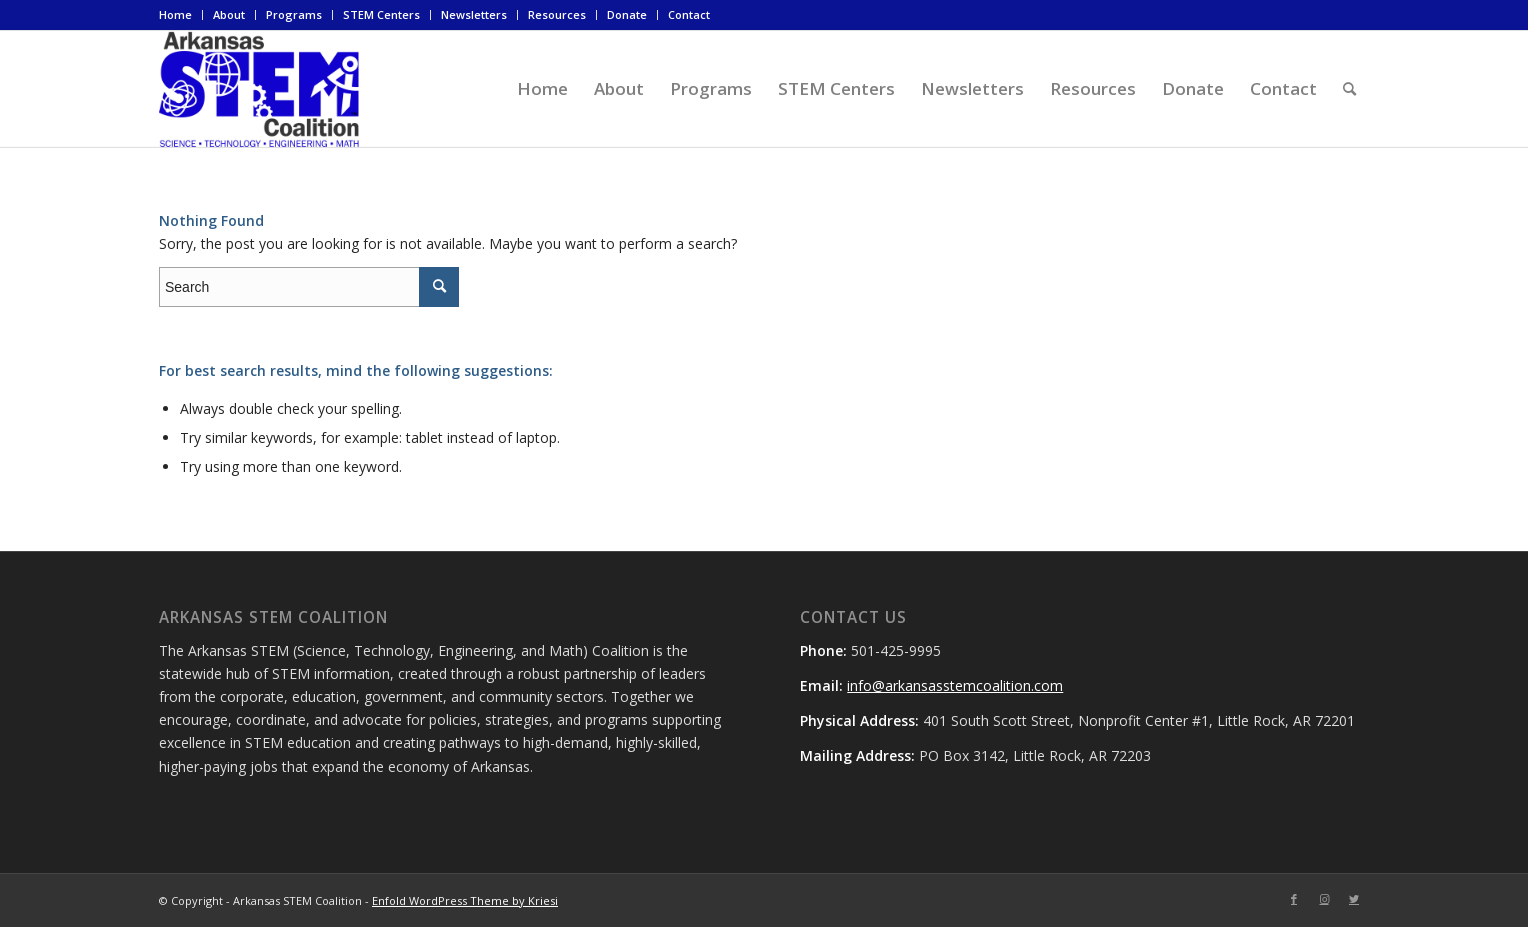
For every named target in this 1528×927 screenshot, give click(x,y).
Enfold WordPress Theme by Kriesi (465, 900)
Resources (557, 14)
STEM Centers (381, 14)
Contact (689, 14)
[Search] (1349, 89)
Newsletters (474, 14)
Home (175, 14)
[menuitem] (181, 15)
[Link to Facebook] (1294, 899)
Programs (294, 14)
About (229, 14)
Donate (627, 14)
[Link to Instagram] (1324, 899)
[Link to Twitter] (1354, 899)
